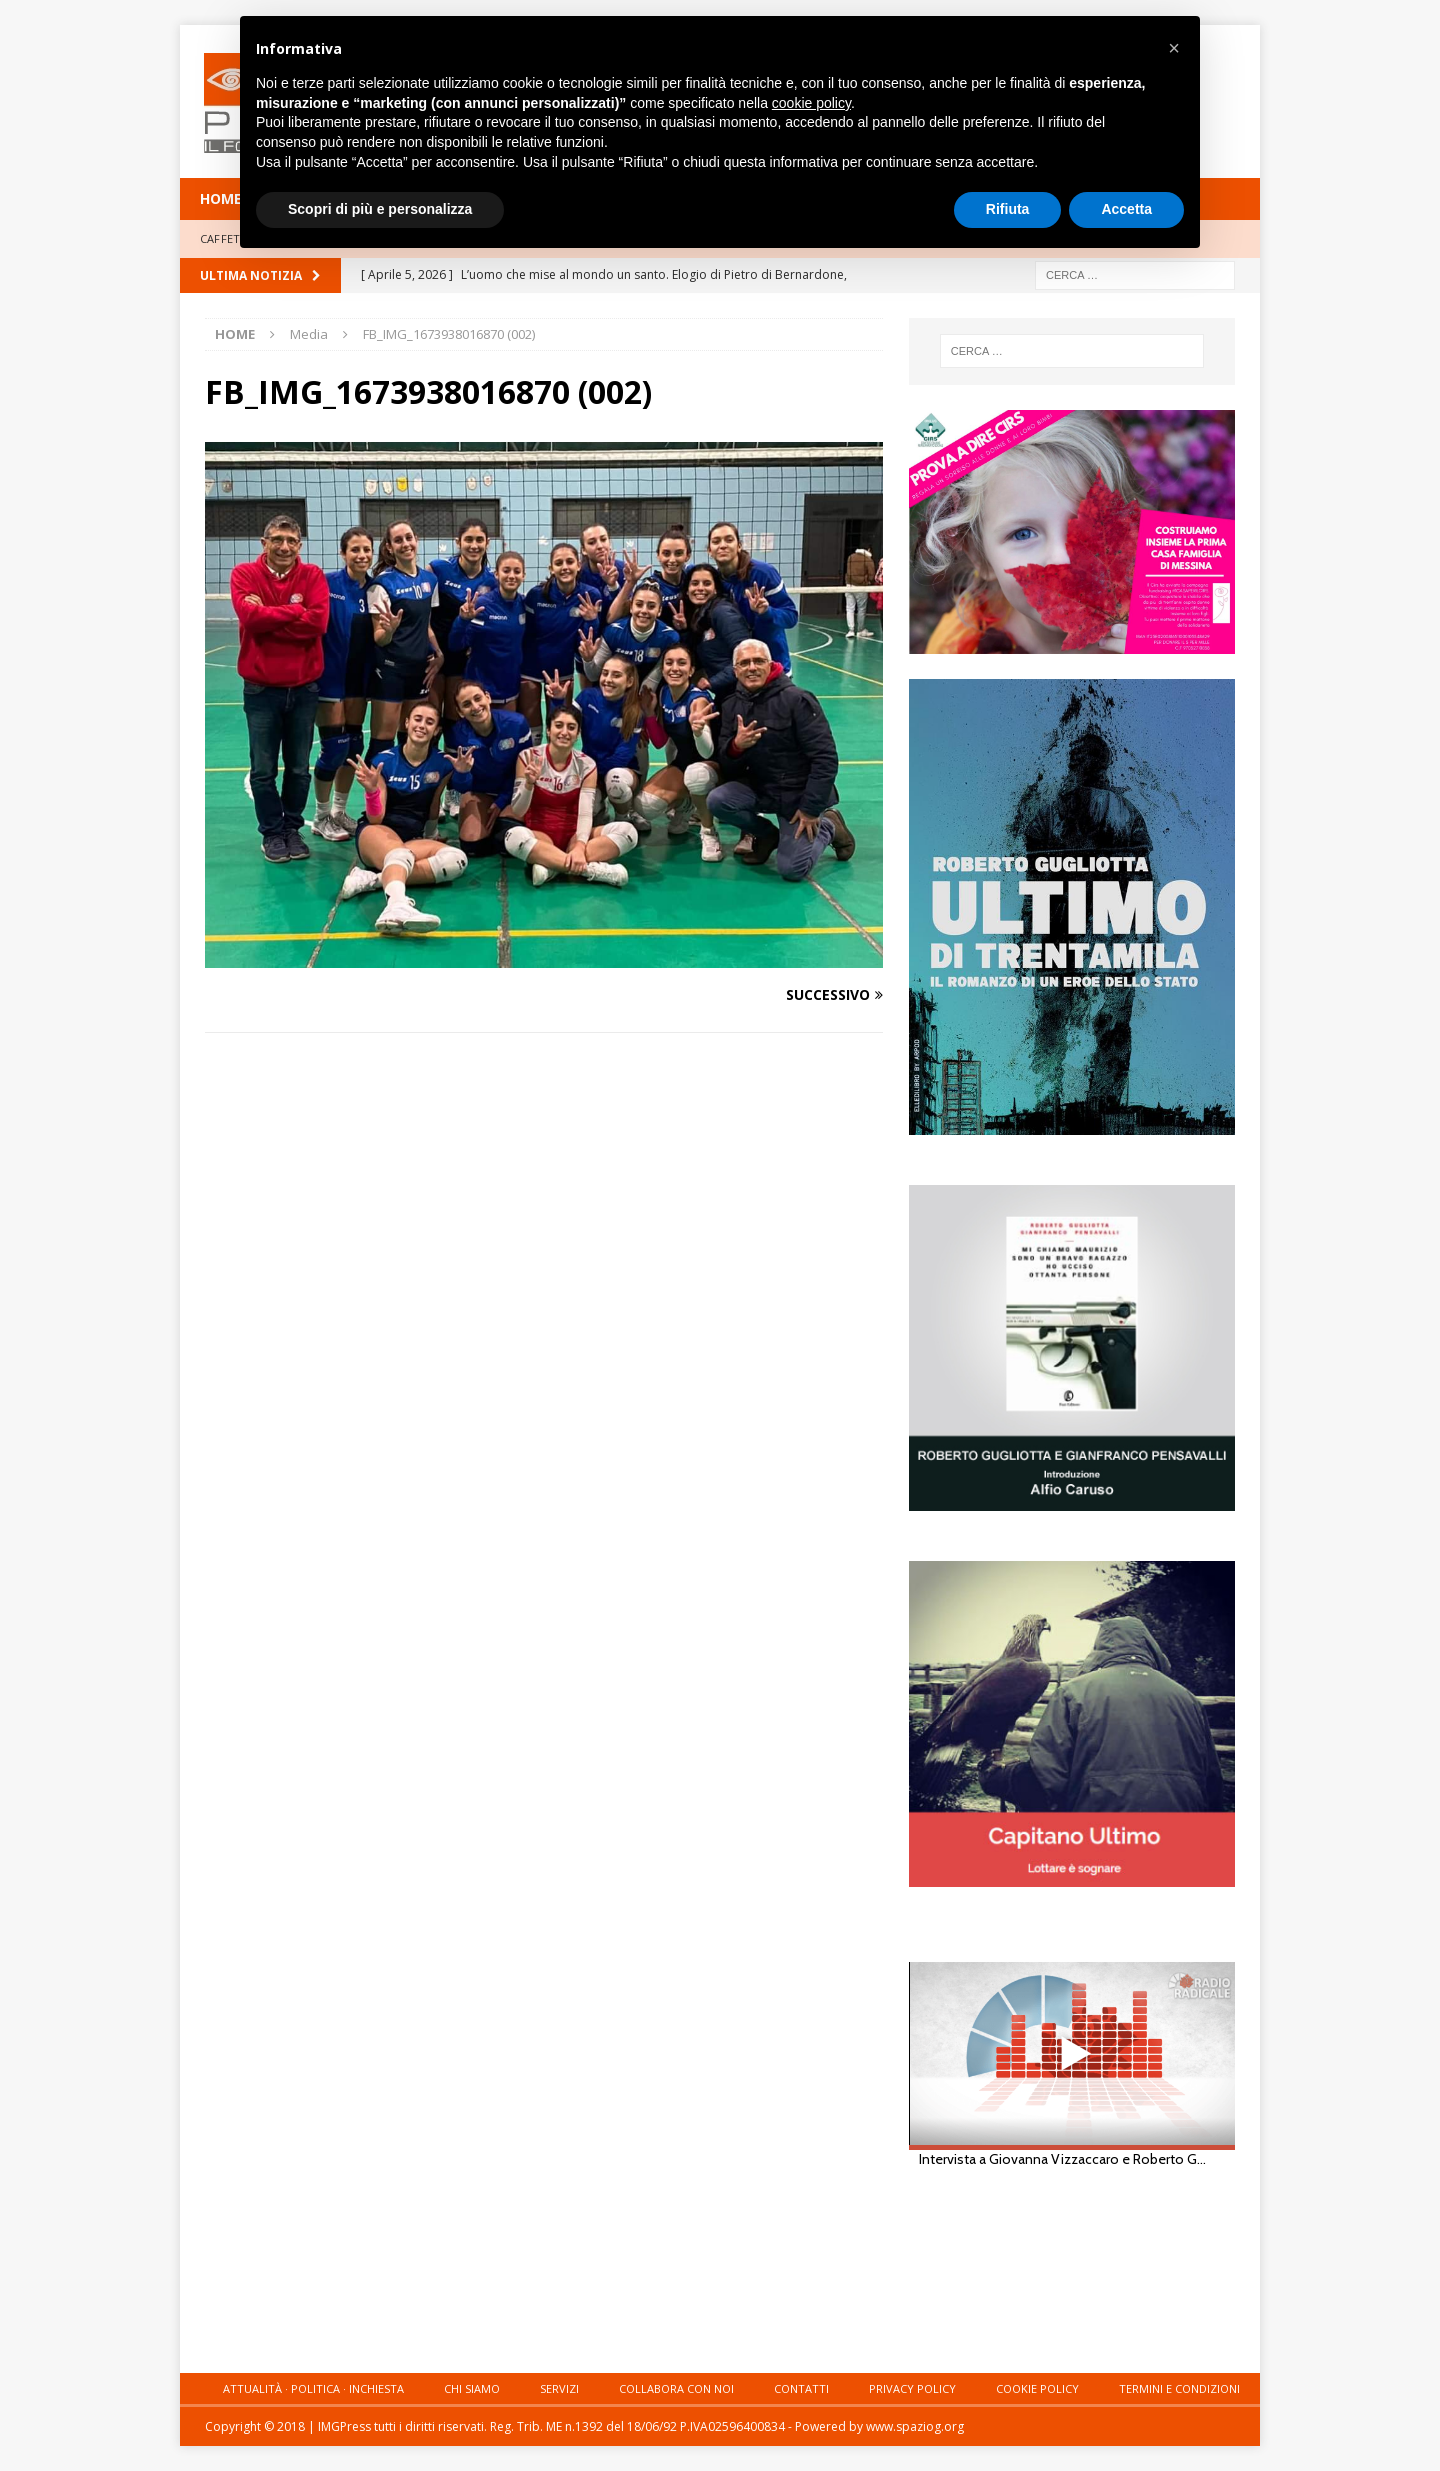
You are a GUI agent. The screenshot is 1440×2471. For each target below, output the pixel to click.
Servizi (559, 2388)
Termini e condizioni (1179, 2388)
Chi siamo (472, 2388)
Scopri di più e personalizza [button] (380, 209)
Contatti (801, 2388)
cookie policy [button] (811, 103)
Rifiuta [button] (1008, 209)
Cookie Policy (1037, 2388)
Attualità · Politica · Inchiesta (313, 2388)
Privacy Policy (912, 2388)
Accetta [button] (1126, 209)
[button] (1174, 48)
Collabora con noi (676, 2388)
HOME (221, 198)
